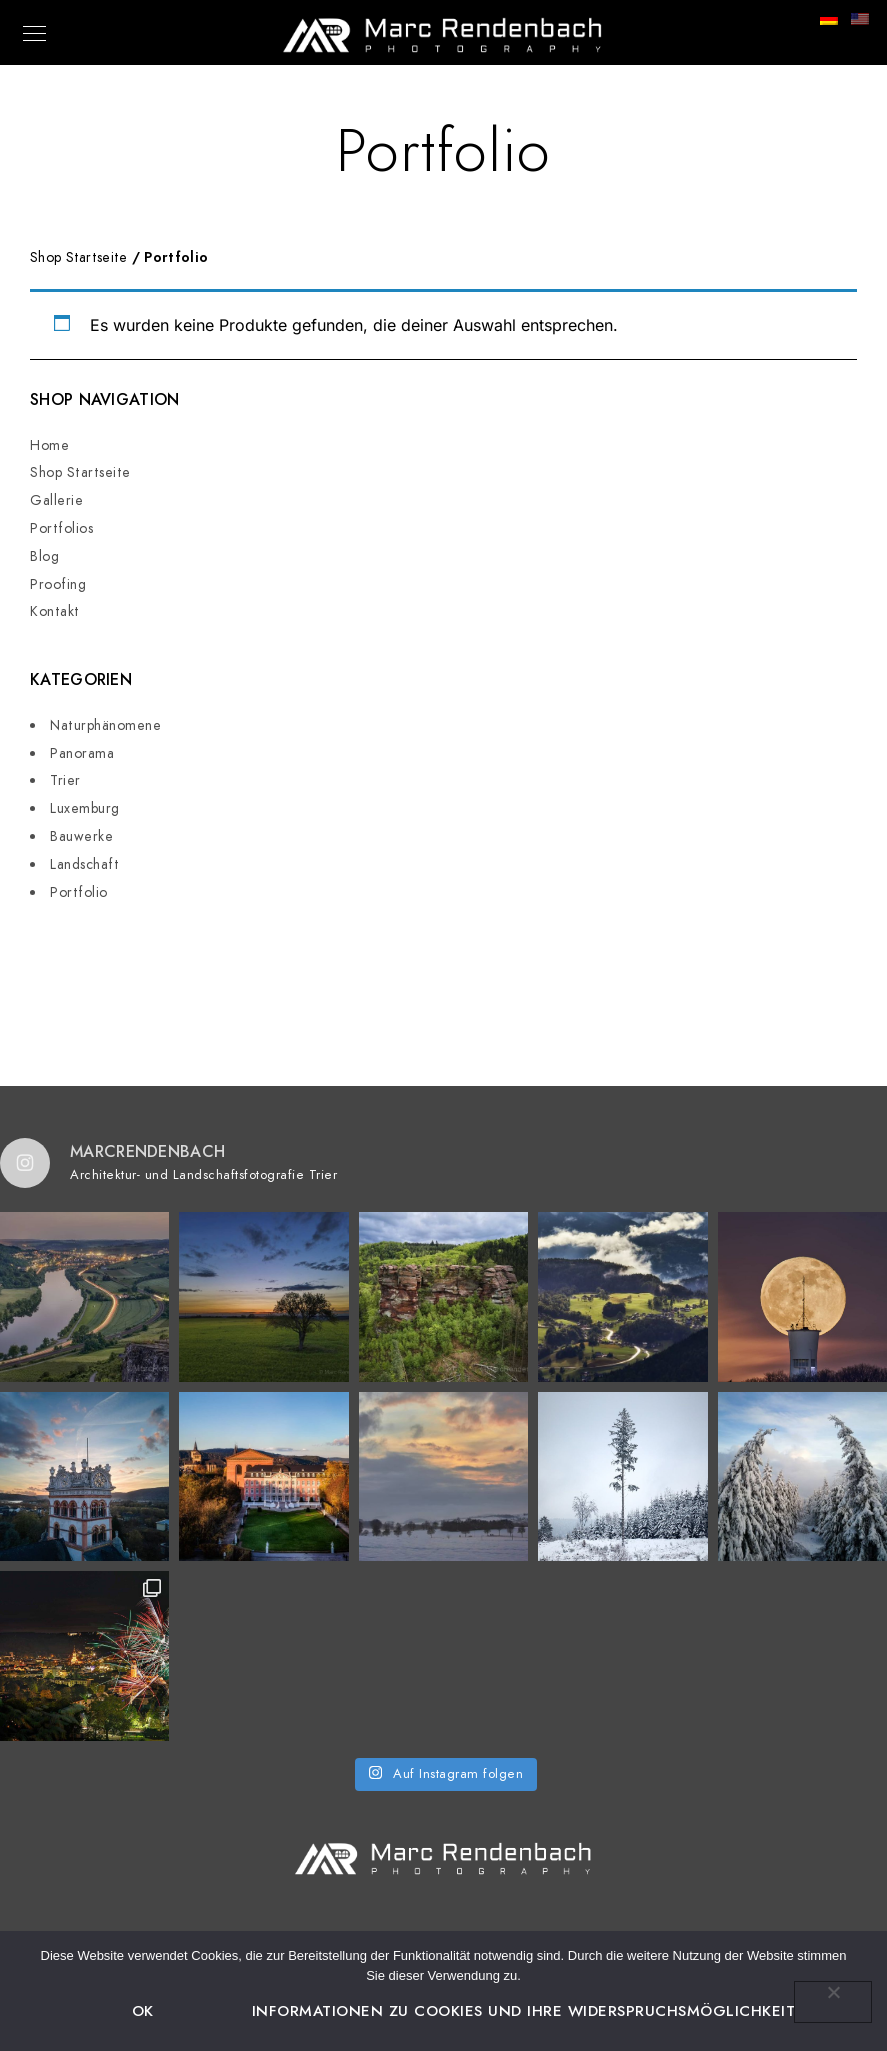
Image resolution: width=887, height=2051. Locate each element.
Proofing (58, 584)
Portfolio (79, 892)
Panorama (82, 753)
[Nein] (833, 2002)
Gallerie (56, 500)
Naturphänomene (105, 725)
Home (49, 445)
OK (143, 2011)
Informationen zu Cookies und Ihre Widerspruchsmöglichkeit (524, 2011)
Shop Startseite (80, 472)
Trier (65, 780)
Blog (44, 556)
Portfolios (61, 528)
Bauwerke (81, 836)
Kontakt (55, 611)
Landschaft (84, 864)
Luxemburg (85, 808)
